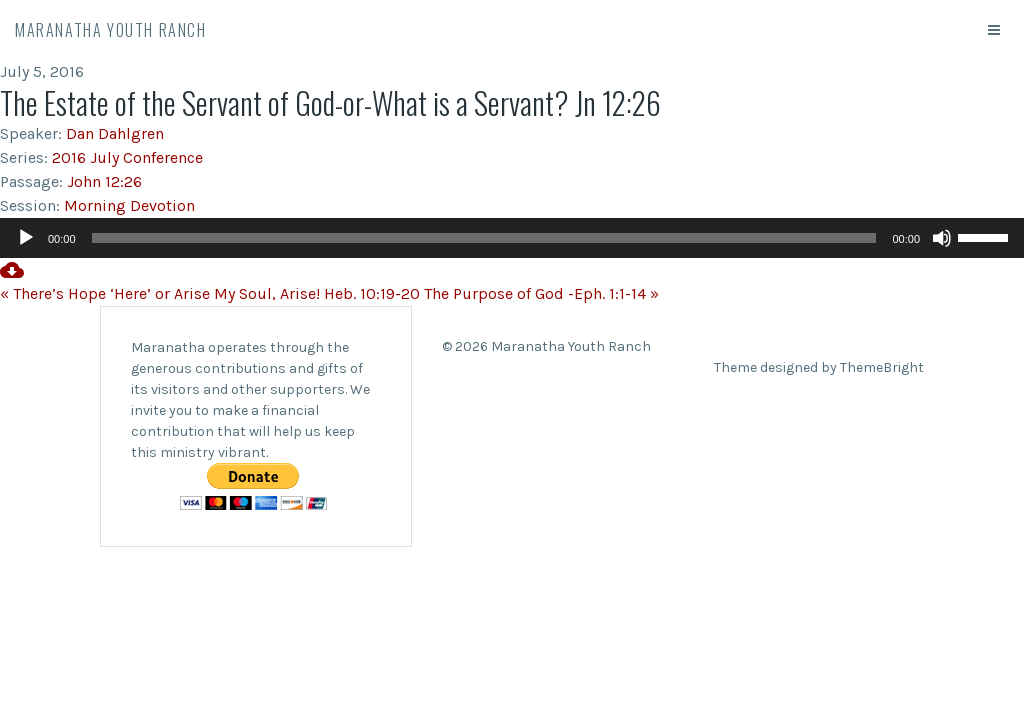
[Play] (26, 238)
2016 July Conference (127, 157)
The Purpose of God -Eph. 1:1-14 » (541, 293)
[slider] (484, 238)
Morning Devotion (129, 205)
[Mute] (942, 238)
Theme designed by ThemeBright (819, 367)
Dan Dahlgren (115, 133)
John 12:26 (104, 181)
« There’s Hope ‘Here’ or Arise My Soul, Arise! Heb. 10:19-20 (210, 293)
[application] (512, 238)
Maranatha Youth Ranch (111, 30)
